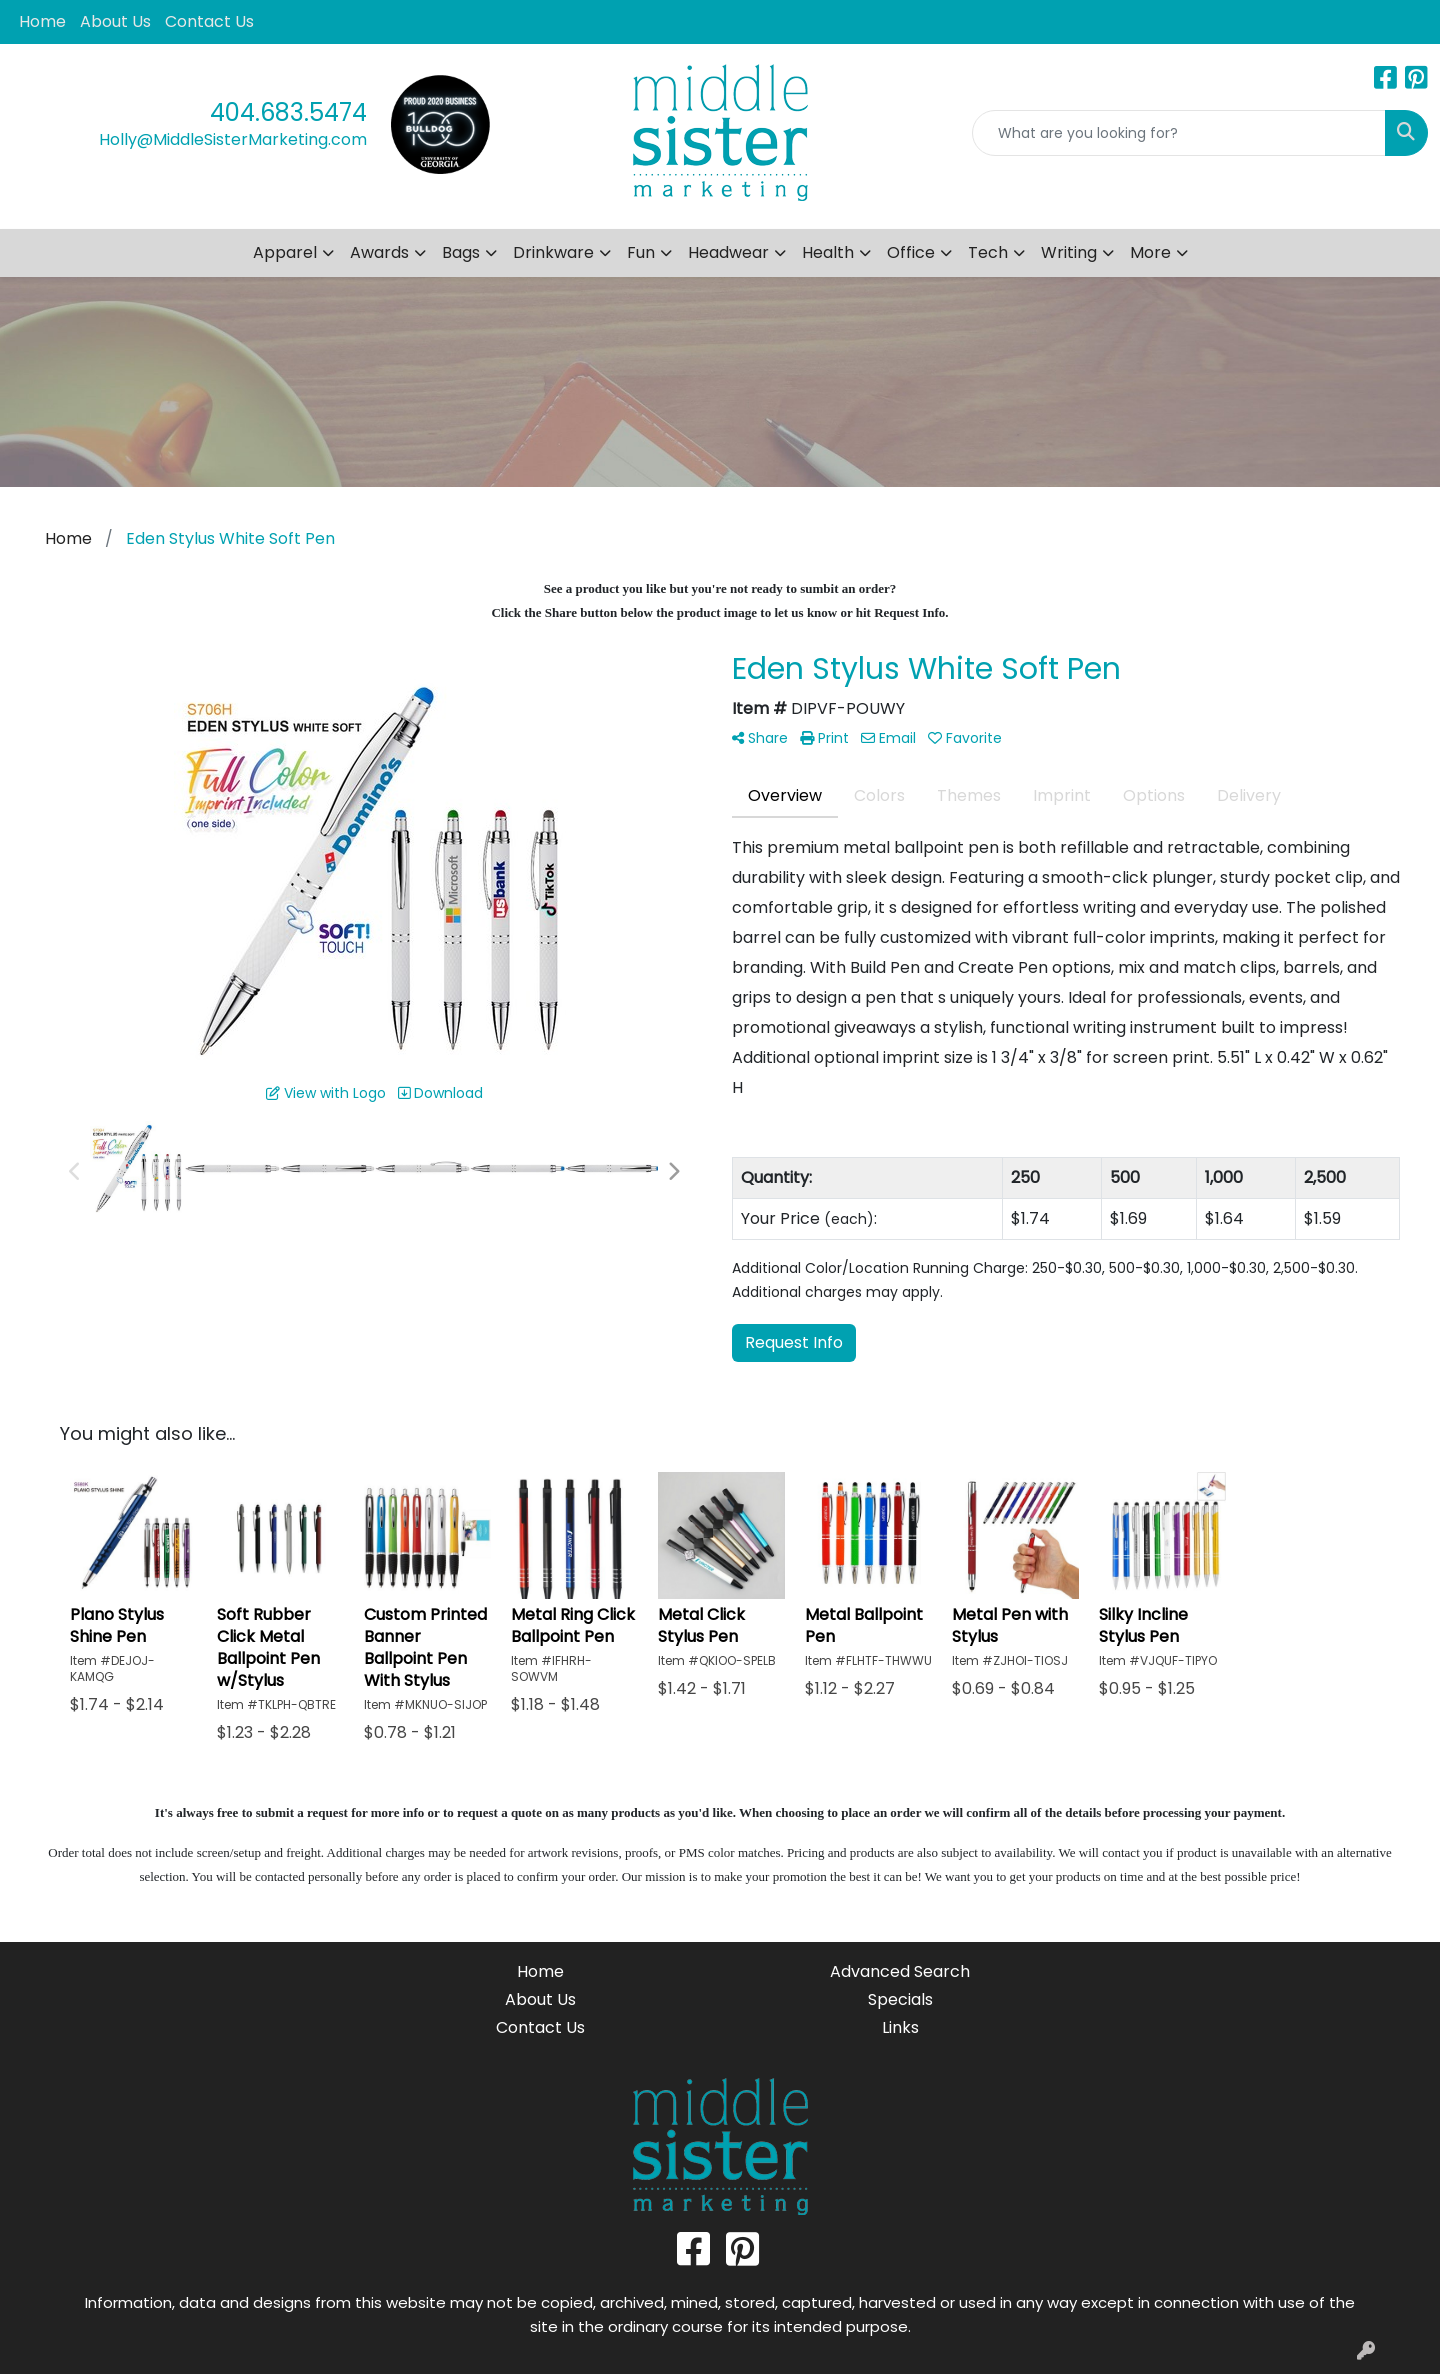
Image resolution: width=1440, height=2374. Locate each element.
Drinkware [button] (553, 252)
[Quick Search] (1179, 133)
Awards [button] (379, 252)
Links (900, 2027)
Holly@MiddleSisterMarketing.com (233, 139)
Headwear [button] (728, 252)
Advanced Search (900, 1971)
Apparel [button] (285, 252)
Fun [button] (641, 252)
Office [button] (911, 252)
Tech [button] (988, 252)
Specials (900, 1999)
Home (42, 21)
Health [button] (828, 252)
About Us (115, 21)
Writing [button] (1069, 252)
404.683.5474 (288, 112)
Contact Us (209, 21)
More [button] (1150, 252)
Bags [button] (461, 252)
